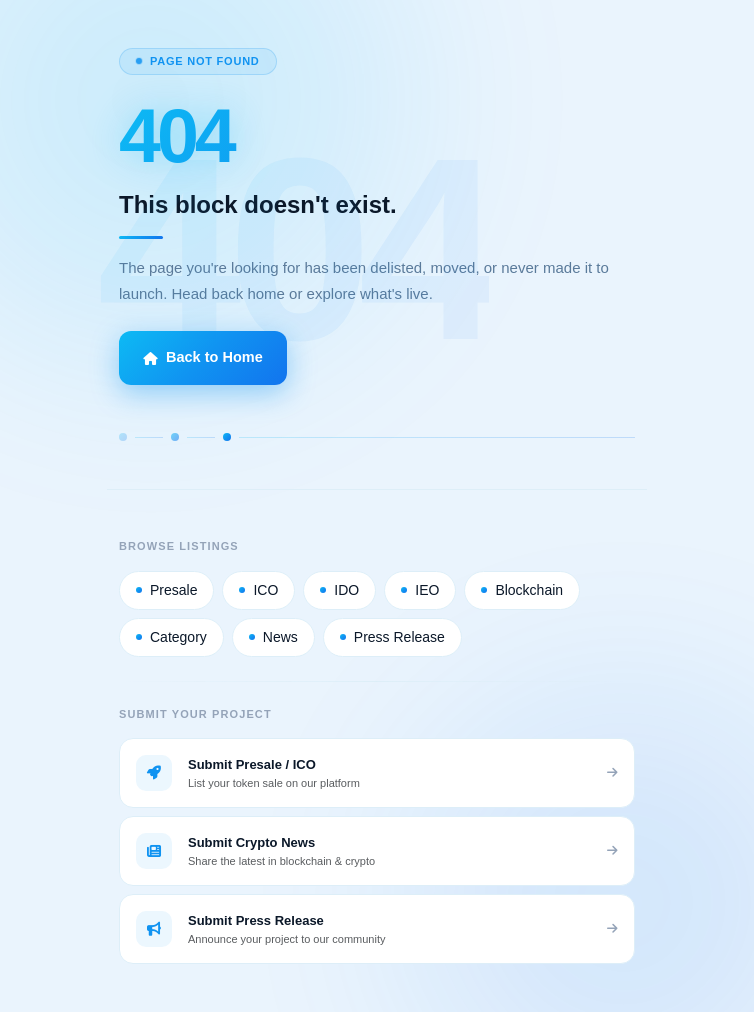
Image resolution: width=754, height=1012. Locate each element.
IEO (420, 590)
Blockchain (522, 590)
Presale (166, 590)
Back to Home (203, 357)
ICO (258, 590)
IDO (339, 590)
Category (171, 637)
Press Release (392, 637)
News (273, 637)
